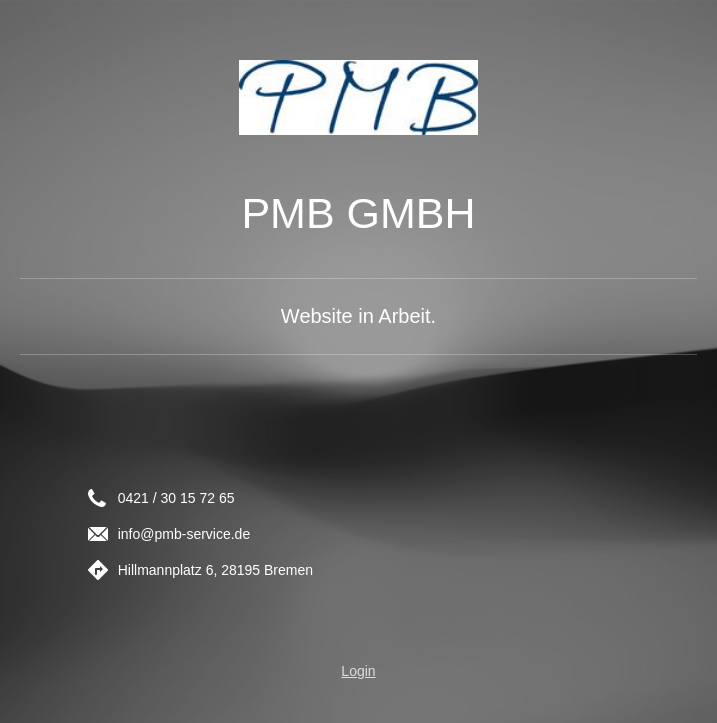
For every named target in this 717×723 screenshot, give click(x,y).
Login (358, 671)
